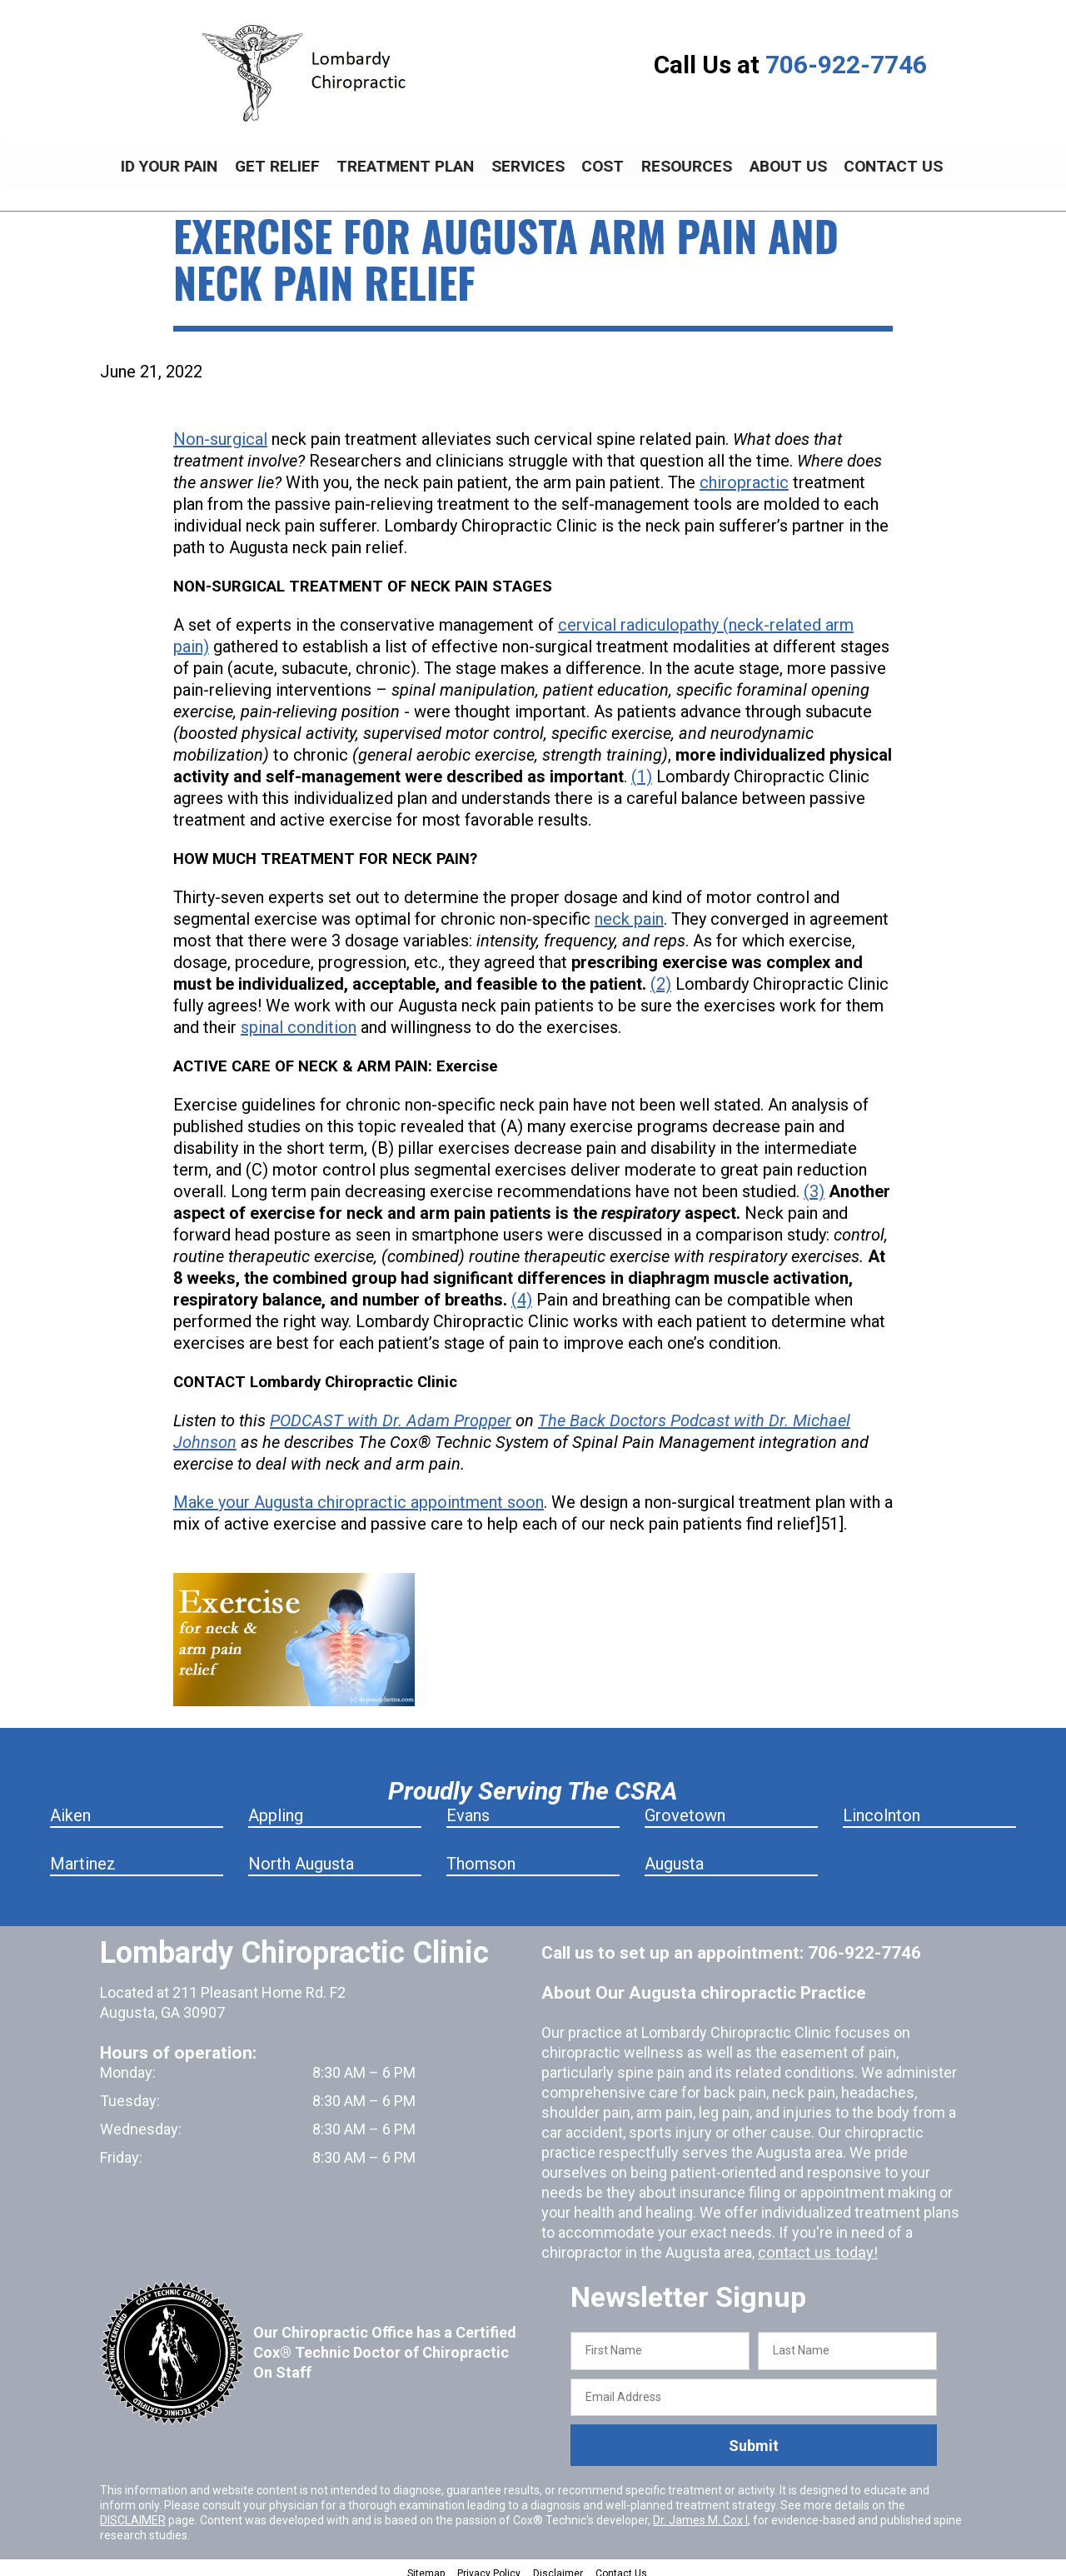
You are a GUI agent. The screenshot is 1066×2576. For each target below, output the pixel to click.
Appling (275, 1806)
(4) (521, 1290)
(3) (814, 1182)
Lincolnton (881, 1806)
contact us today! (815, 2243)
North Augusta (301, 1855)
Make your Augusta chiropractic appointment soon (358, 1493)
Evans (468, 1806)
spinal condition (298, 1018)
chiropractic (744, 473)
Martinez (83, 1855)
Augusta (674, 1855)
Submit (754, 2436)
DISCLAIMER (133, 2511)
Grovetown (685, 1806)
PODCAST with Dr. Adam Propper (390, 1411)
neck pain (629, 910)
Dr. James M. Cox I (700, 2511)
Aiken (70, 1806)
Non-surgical (220, 430)
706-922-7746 (846, 64)
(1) (641, 767)
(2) (660, 975)
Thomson (481, 1855)
